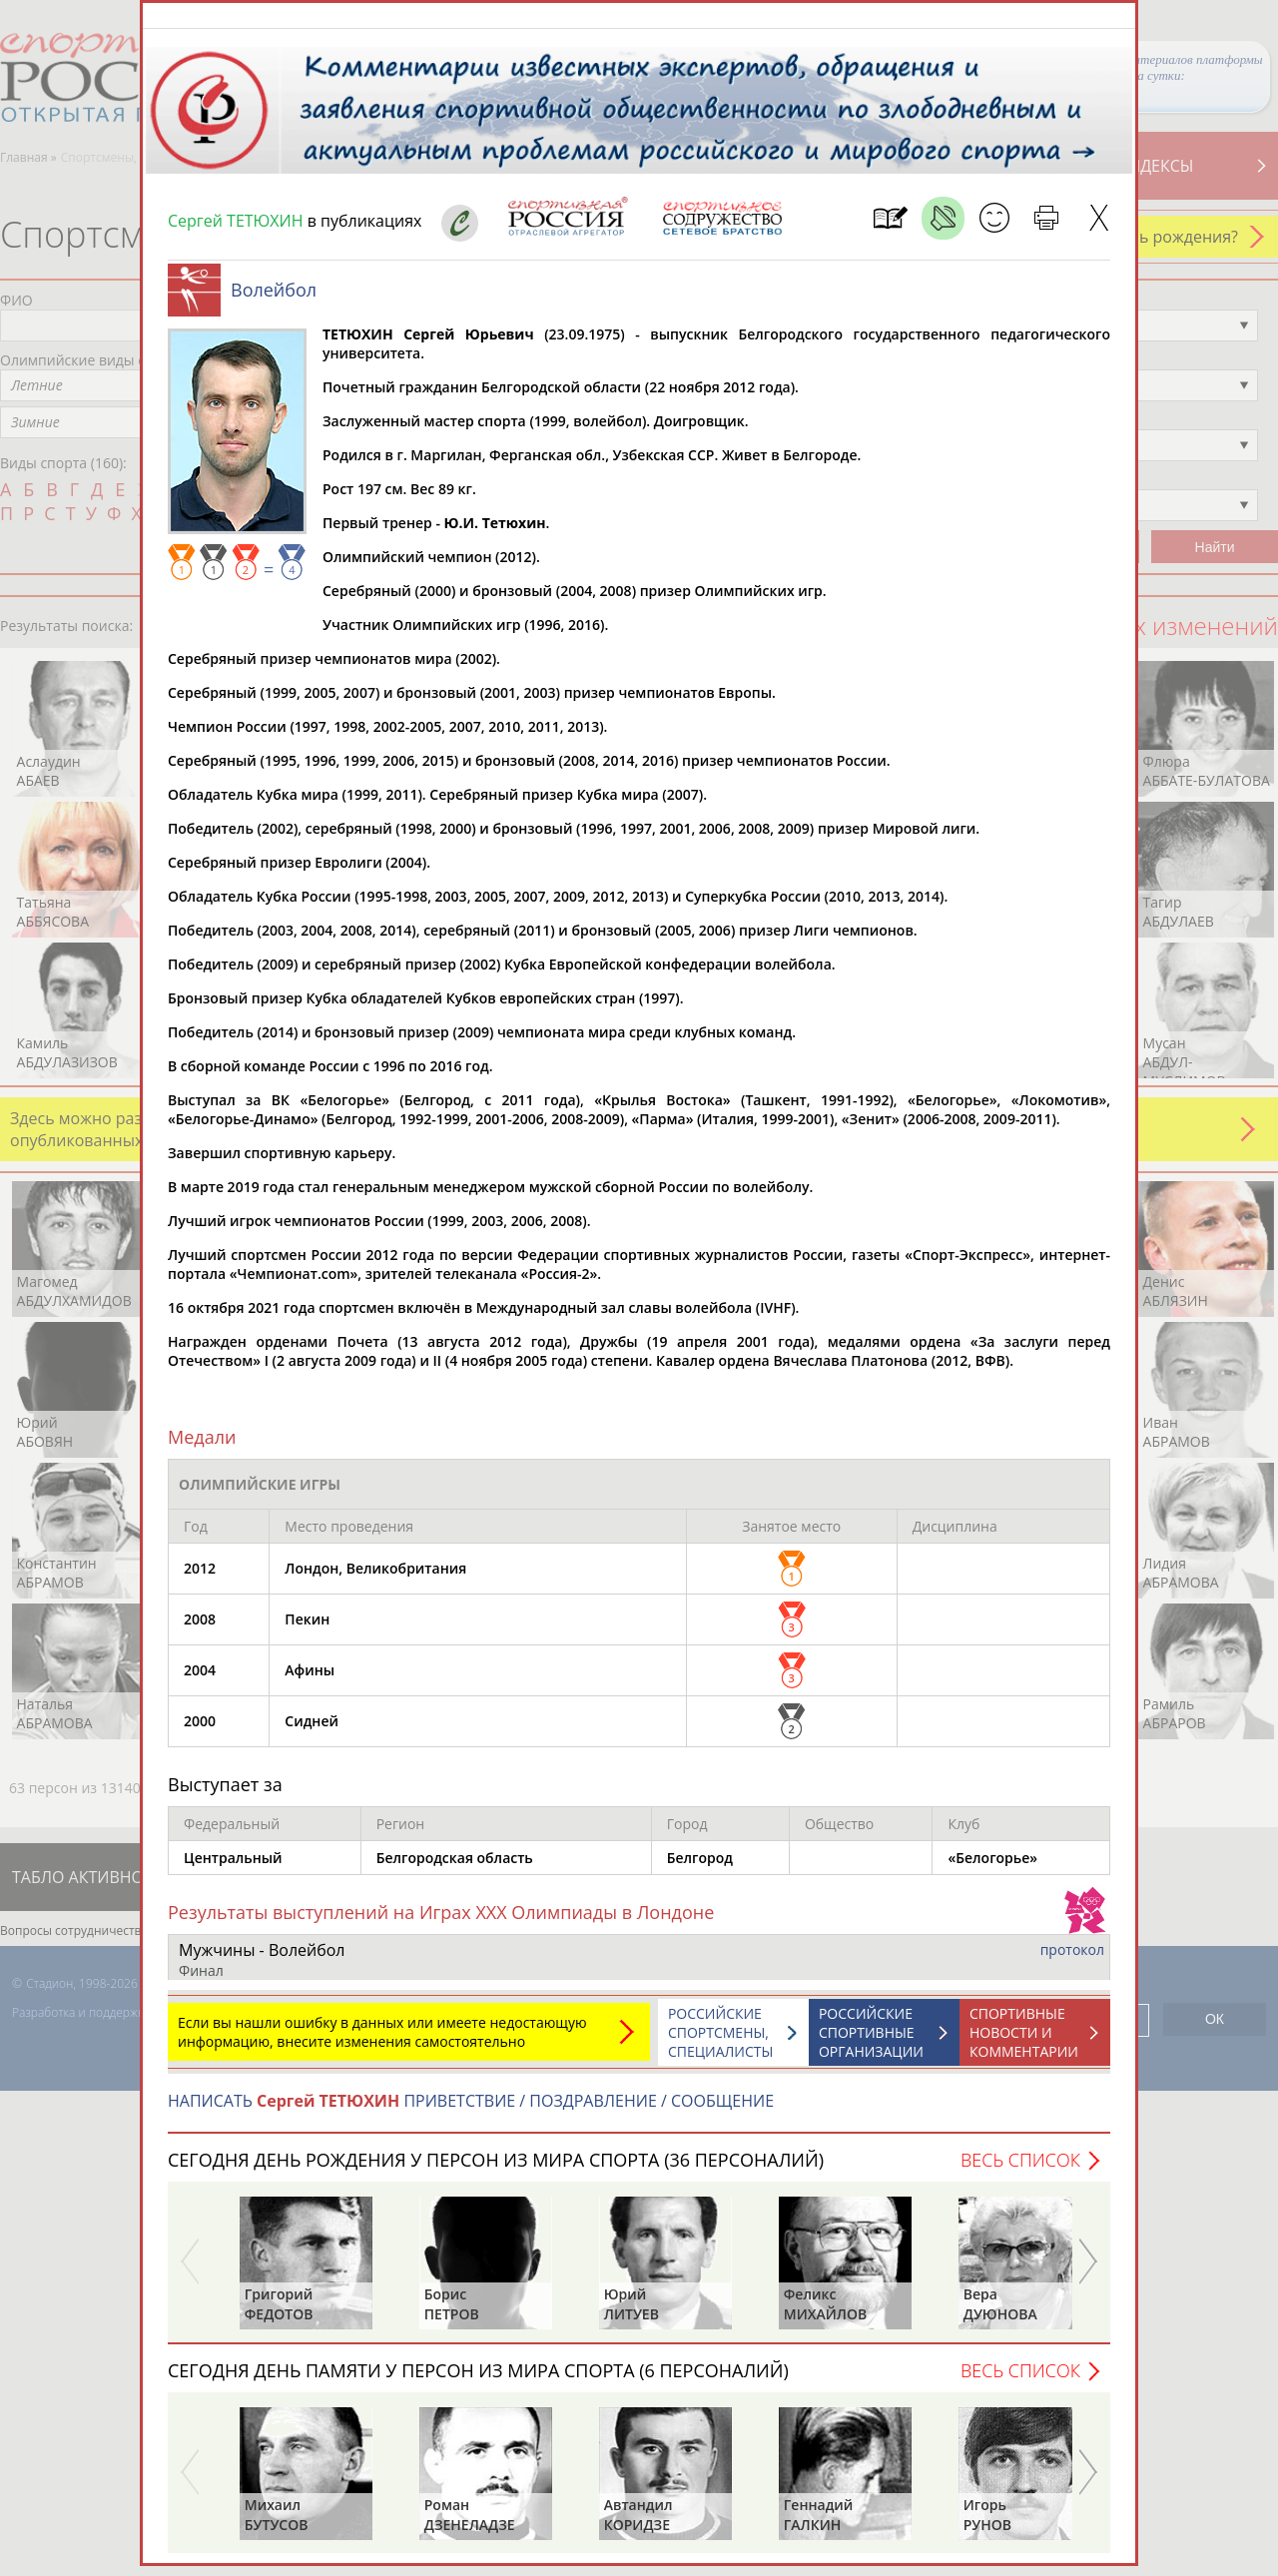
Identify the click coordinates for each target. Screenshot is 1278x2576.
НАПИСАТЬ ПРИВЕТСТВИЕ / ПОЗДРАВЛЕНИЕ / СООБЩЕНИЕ (471, 2111)
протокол (1072, 1959)
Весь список (1020, 2170)
